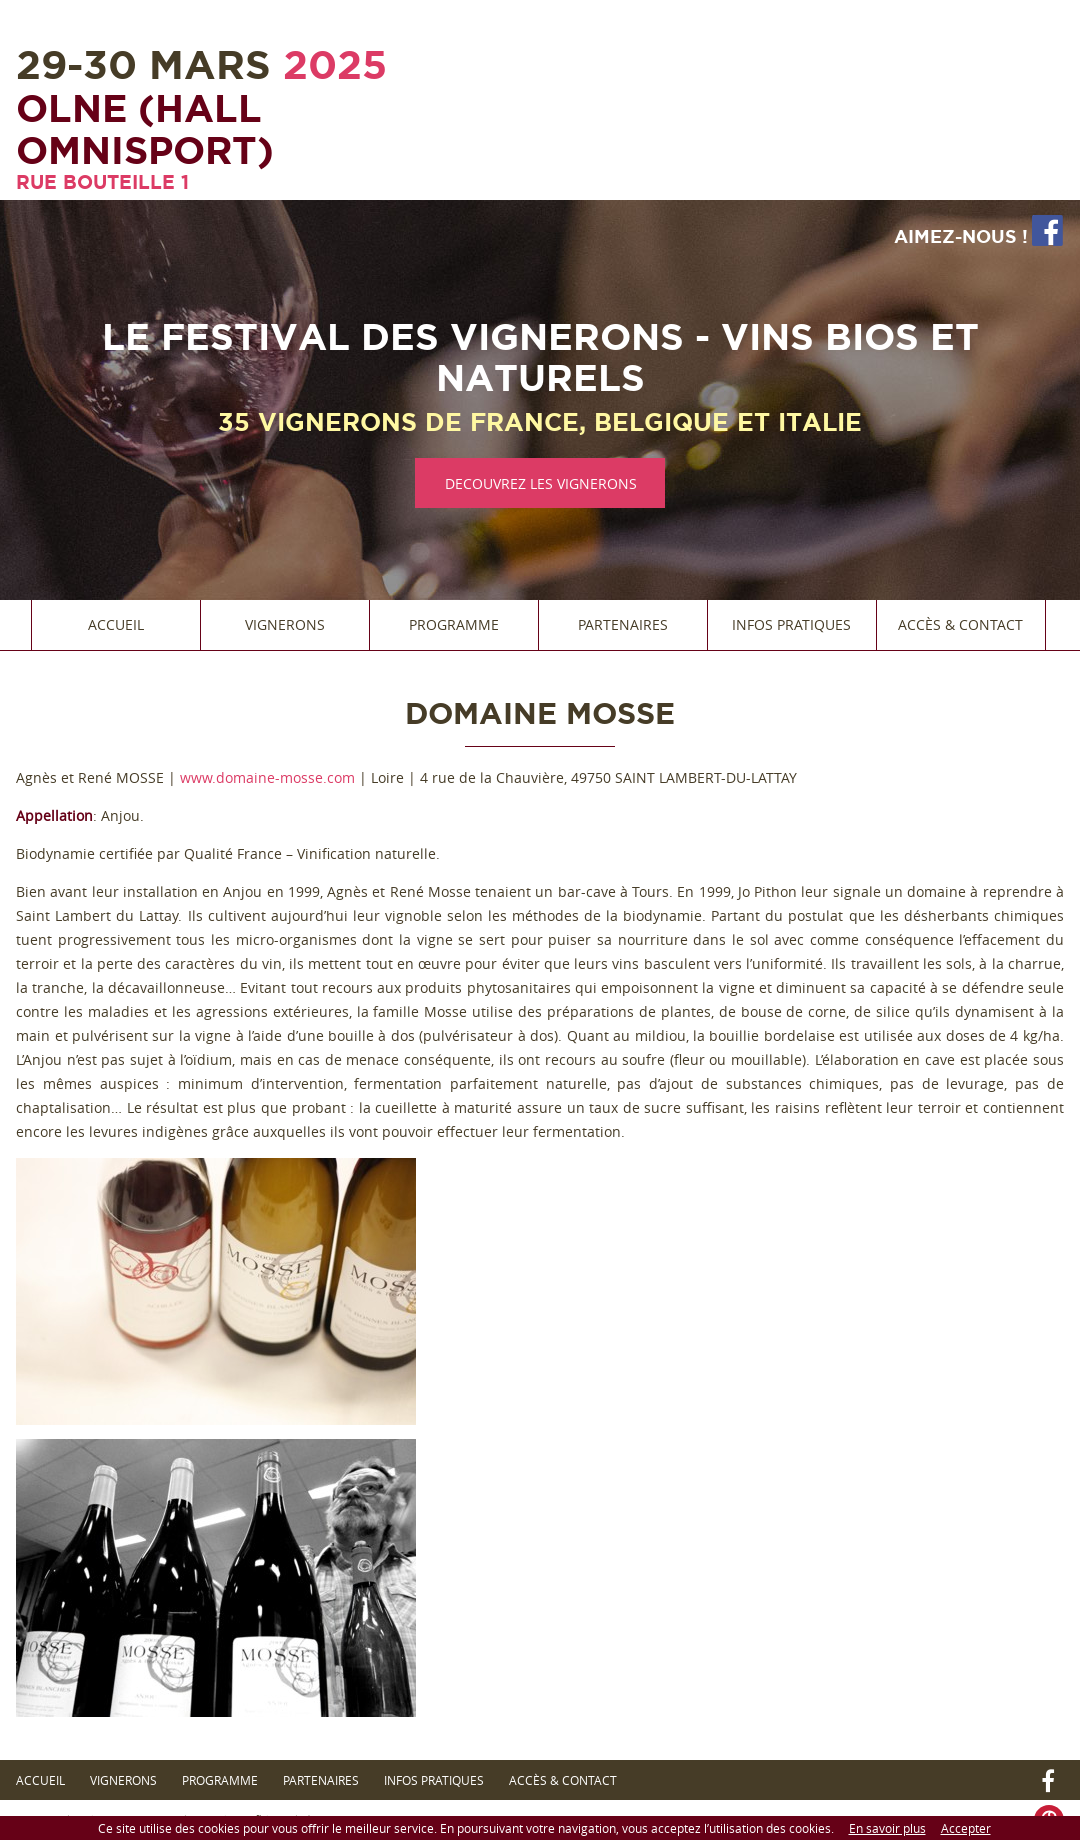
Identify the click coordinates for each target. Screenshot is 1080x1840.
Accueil (116, 624)
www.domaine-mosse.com (267, 777)
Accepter (966, 1828)
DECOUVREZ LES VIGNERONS (541, 483)
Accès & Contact (960, 624)
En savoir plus (887, 1828)
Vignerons (285, 624)
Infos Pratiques (791, 624)
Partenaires (623, 624)
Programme (454, 624)
